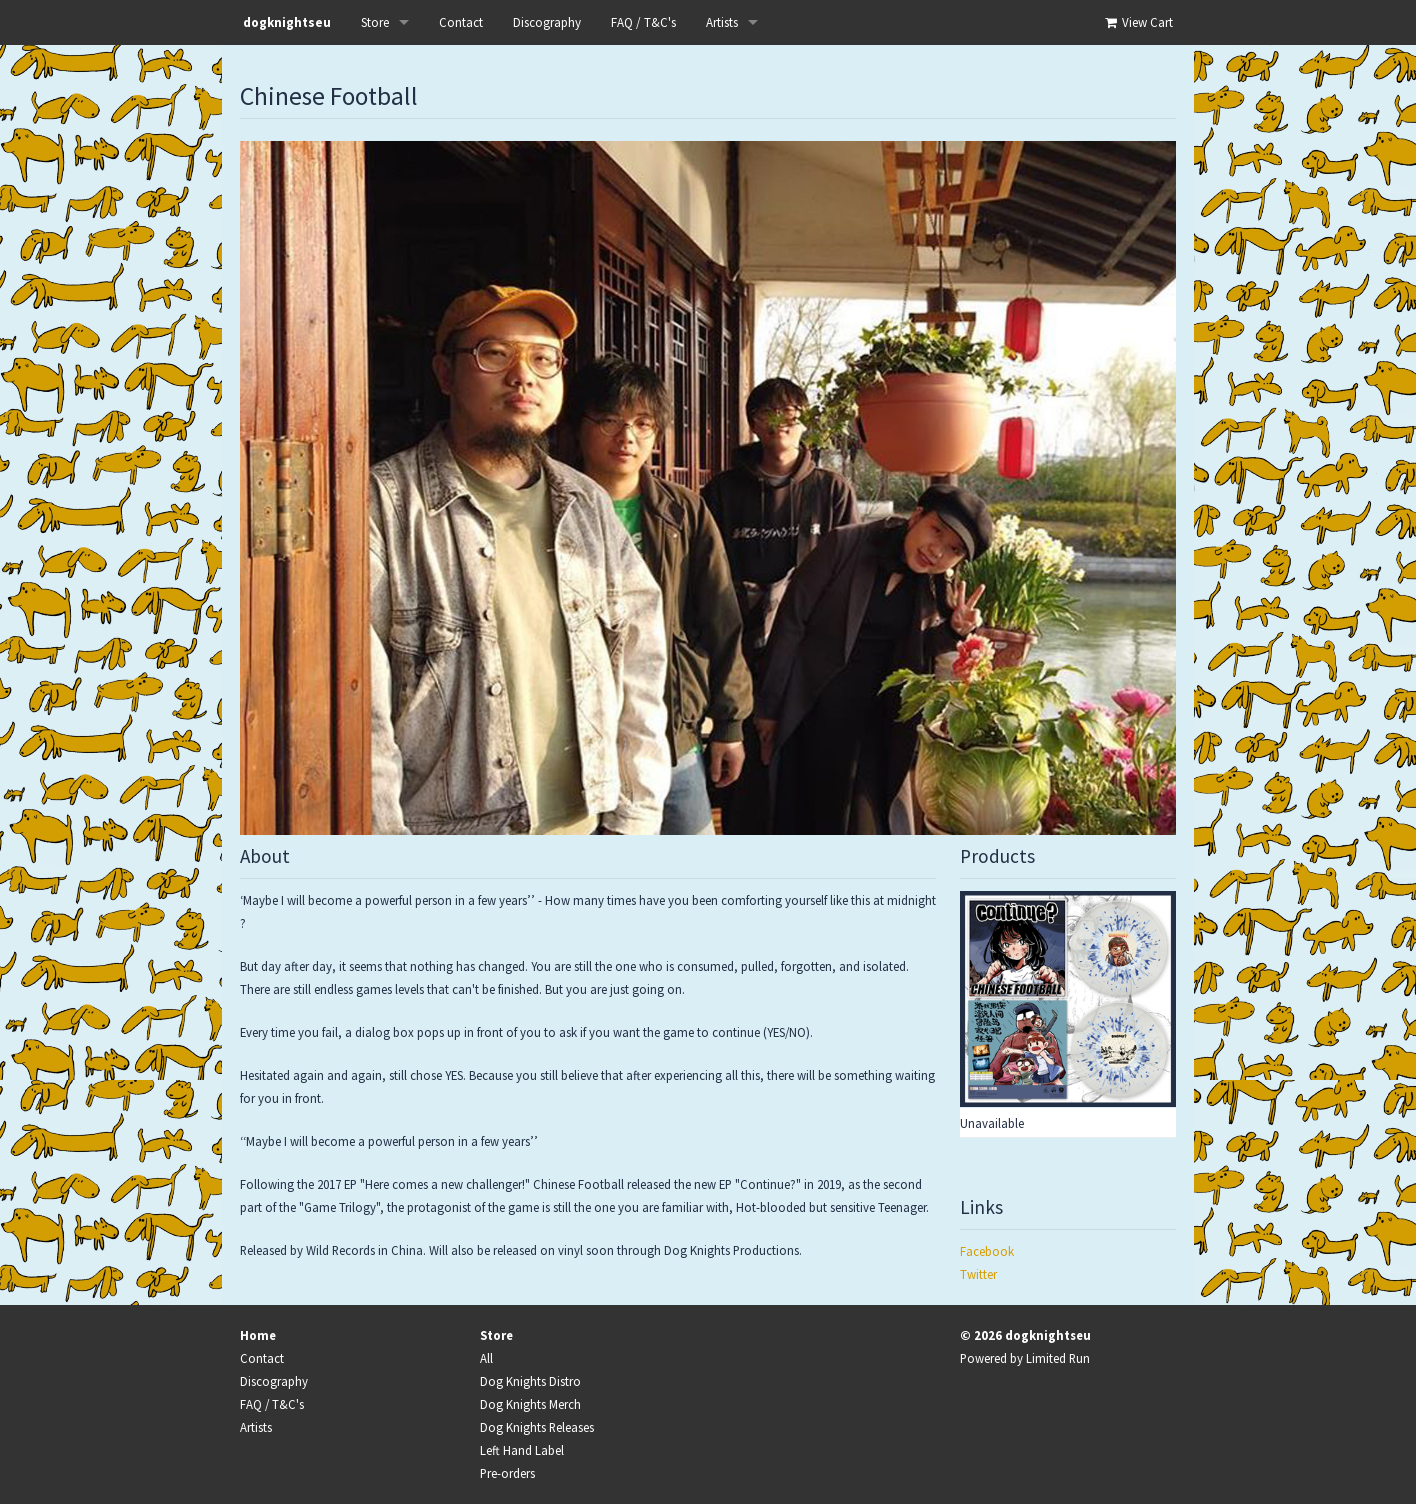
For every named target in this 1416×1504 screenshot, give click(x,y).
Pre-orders (507, 1473)
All (486, 1358)
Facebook (987, 1251)
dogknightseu (287, 22)
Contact (461, 22)
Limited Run (1058, 1358)
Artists (722, 22)
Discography (547, 22)
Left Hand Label (522, 1450)
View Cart (1137, 22)
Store (375, 22)
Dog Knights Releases (537, 1427)
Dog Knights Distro (530, 1381)
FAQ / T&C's (643, 22)
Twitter (978, 1274)
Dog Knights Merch (530, 1404)
